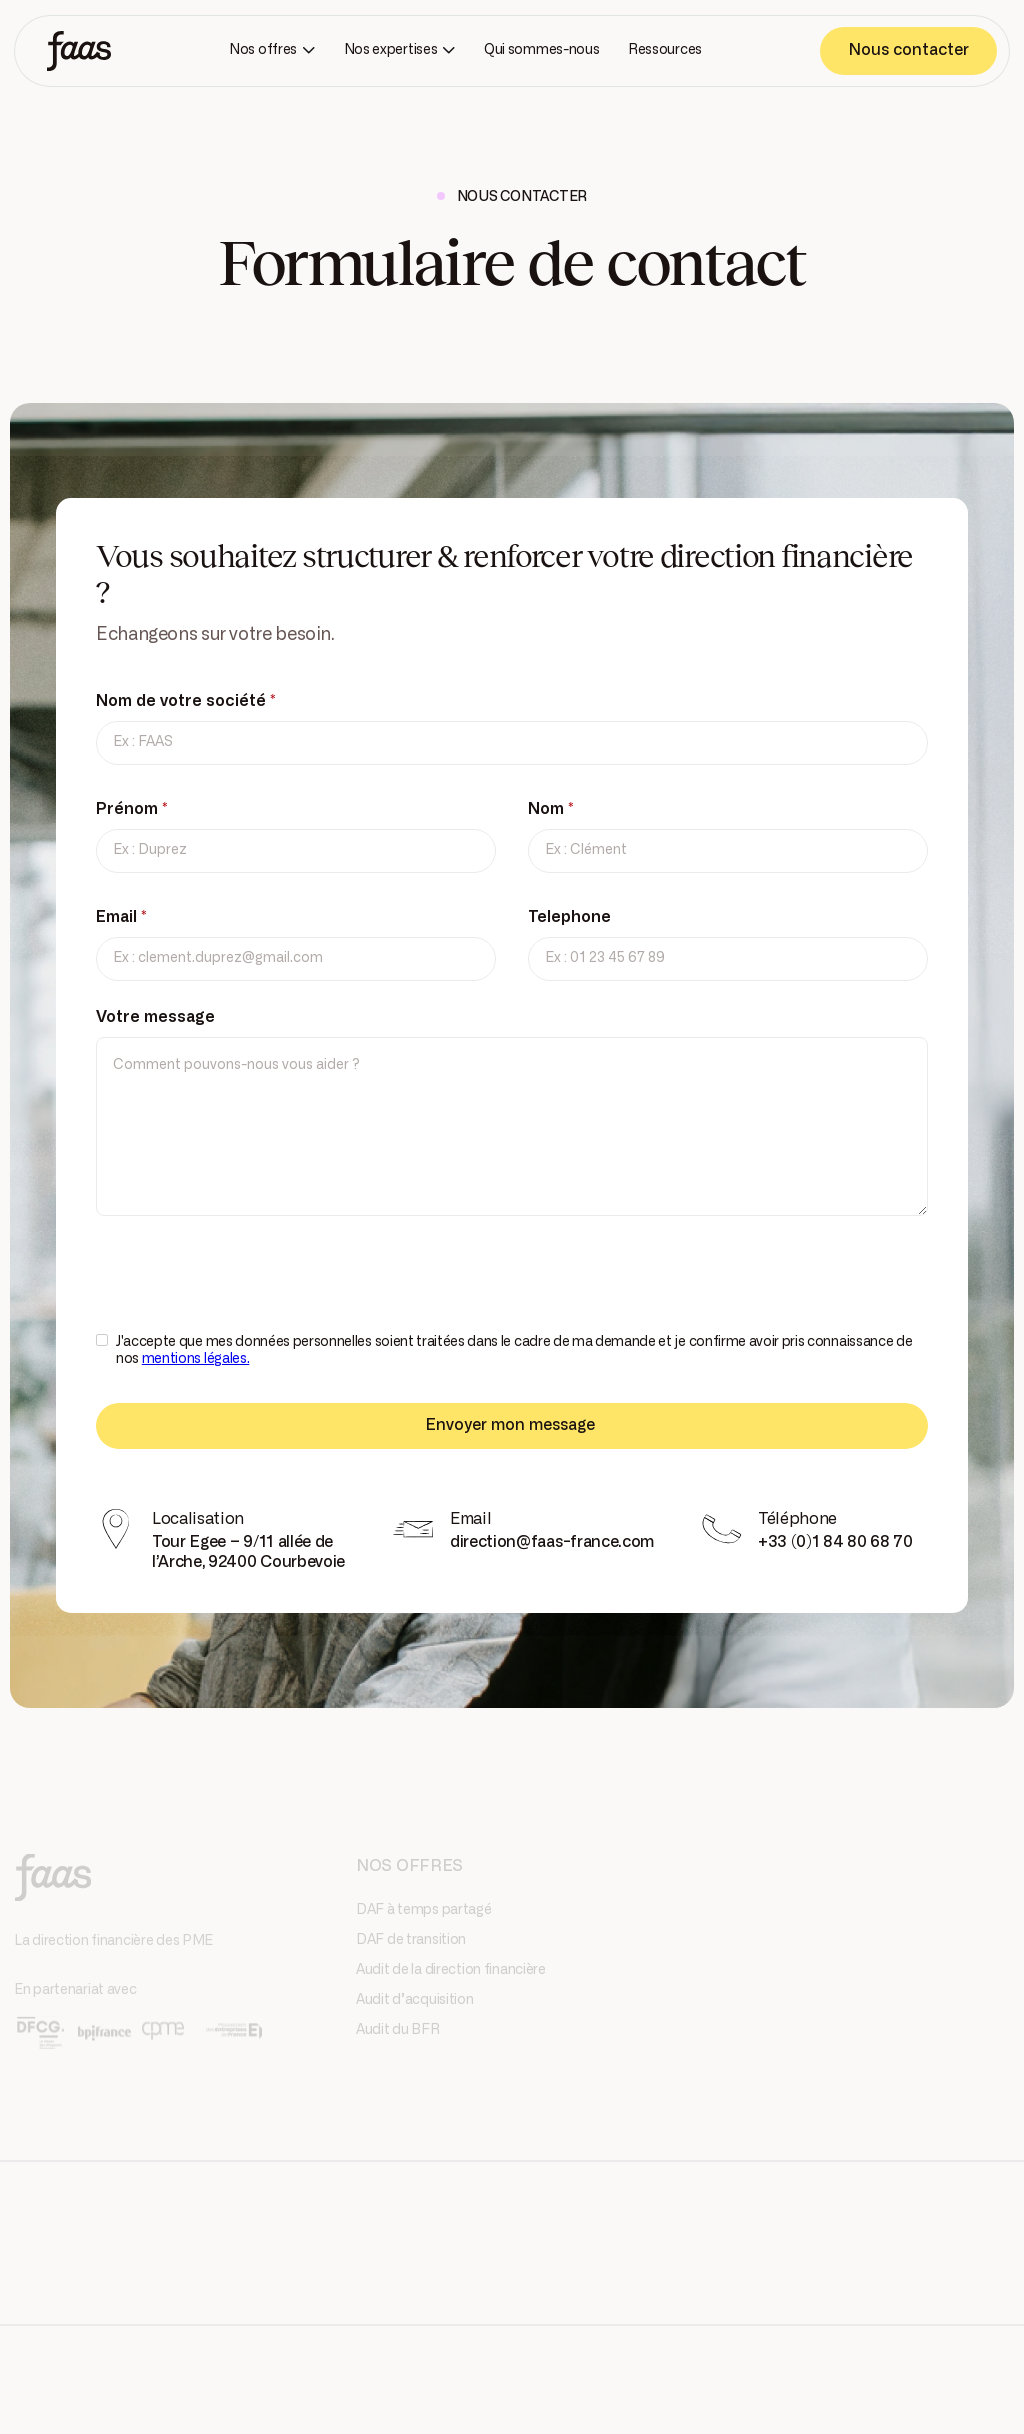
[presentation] (248, 1287)
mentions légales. (196, 1359)
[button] (272, 50)
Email (121, 917)
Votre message (155, 1017)
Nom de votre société (186, 701)
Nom (551, 809)
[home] (79, 51)
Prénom (132, 809)
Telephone (569, 917)
